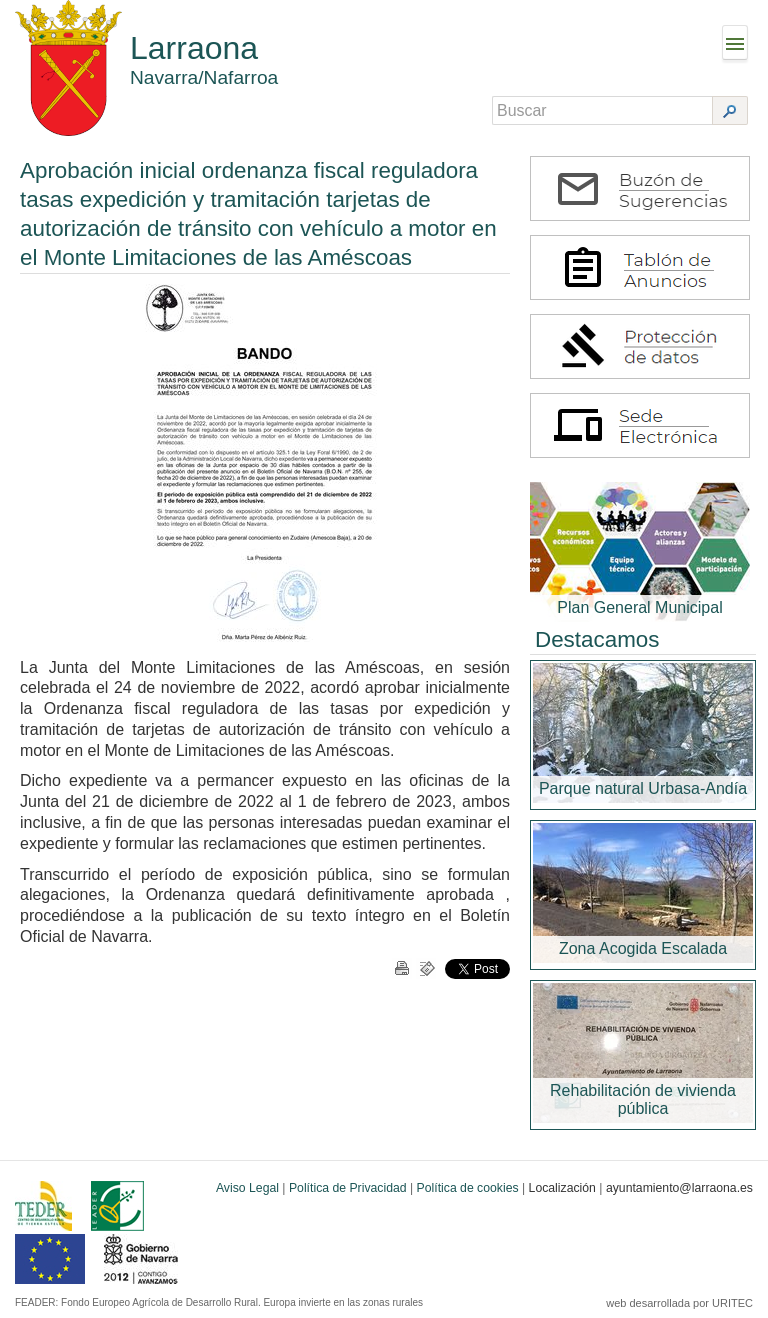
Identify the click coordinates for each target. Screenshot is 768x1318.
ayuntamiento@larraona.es (679, 1188)
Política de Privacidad (348, 1188)
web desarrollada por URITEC (679, 1303)
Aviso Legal (247, 1188)
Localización (562, 1188)
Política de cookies (468, 1188)
